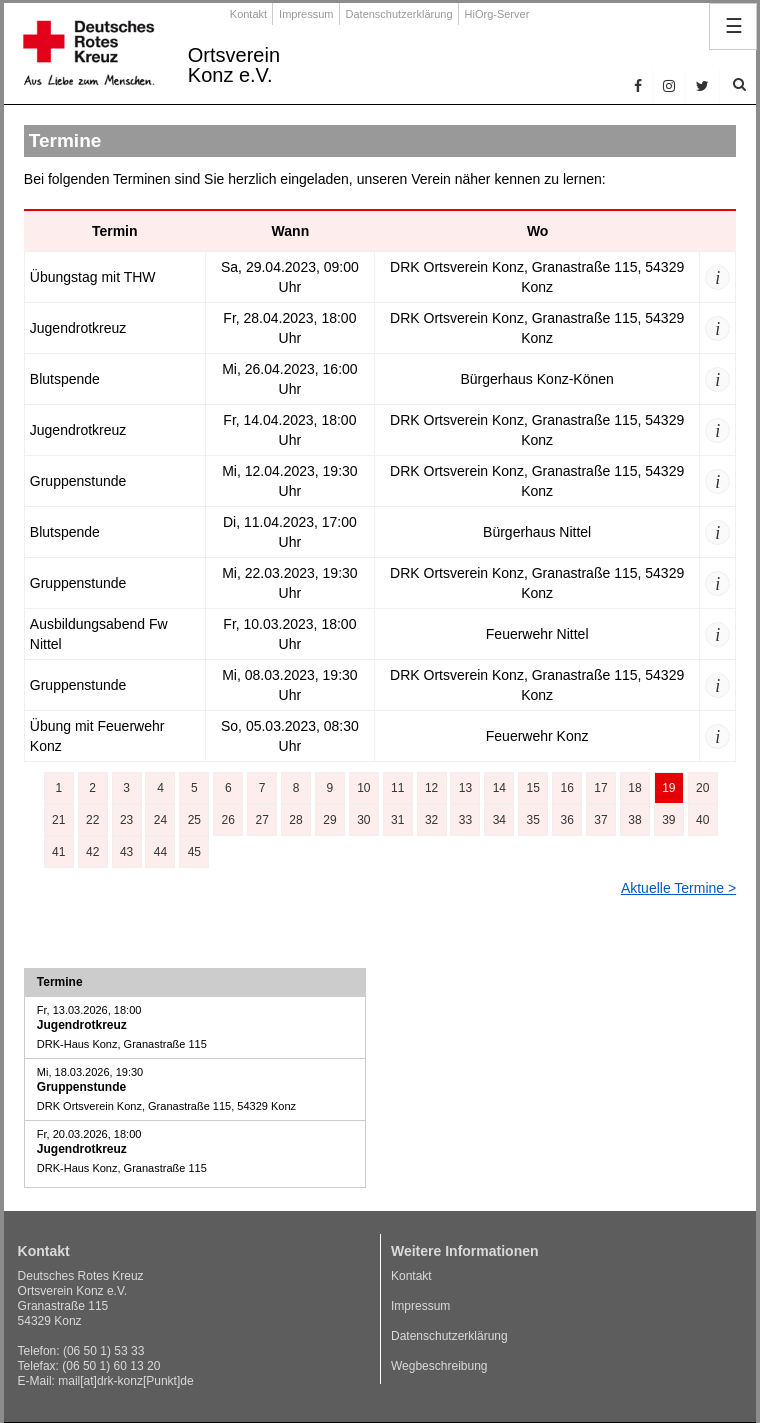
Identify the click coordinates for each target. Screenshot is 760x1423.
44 (160, 852)
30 (363, 820)
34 (499, 820)
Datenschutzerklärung (399, 14)
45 (194, 852)
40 (702, 820)
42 (92, 852)
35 (533, 820)
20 (702, 788)
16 (566, 788)
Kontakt (248, 14)
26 (228, 820)
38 (634, 820)
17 (600, 788)
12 (431, 788)
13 (465, 788)
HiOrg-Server (497, 14)
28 (295, 820)
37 (600, 820)
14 (499, 788)
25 (194, 820)
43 (126, 852)
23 (126, 820)
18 (634, 788)
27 (261, 820)
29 (329, 820)
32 (431, 820)
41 (58, 852)
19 (668, 788)
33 (465, 820)
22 (92, 820)
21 (58, 820)
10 (363, 788)
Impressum (306, 14)
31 (397, 820)
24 (160, 820)
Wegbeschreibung (439, 1366)
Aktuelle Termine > (678, 888)
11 (397, 788)
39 (668, 820)
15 (533, 788)
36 (566, 820)
